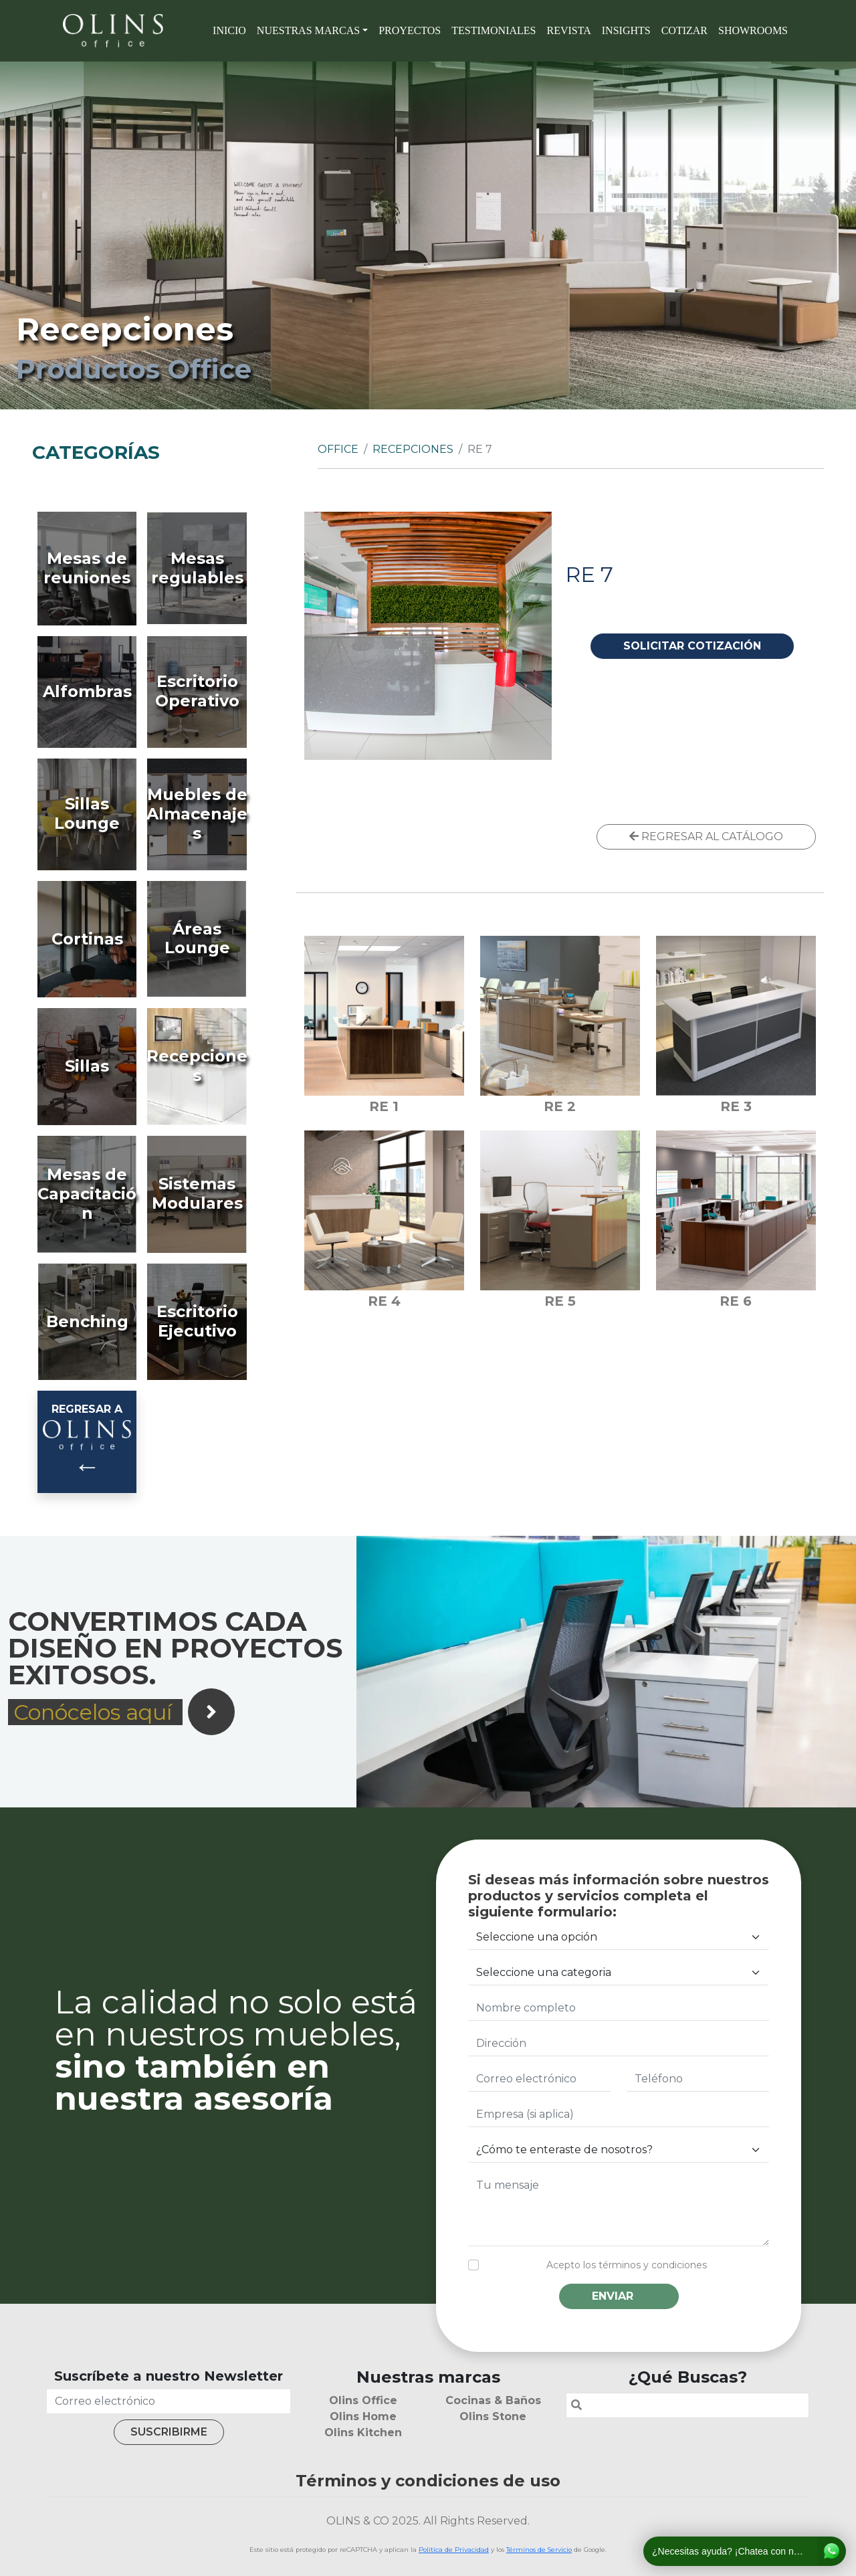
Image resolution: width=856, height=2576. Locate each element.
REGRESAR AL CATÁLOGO (706, 836)
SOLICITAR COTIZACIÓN (692, 645)
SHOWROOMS (753, 30)
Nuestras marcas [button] (308, 30)
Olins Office (363, 2400)
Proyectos (410, 30)
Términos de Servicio (539, 2549)
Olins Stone (492, 2416)
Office (338, 449)
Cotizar (684, 30)
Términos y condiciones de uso (428, 2480)
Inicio (229, 30)
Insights (626, 30)
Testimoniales (493, 30)
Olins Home (363, 2416)
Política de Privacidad (454, 2549)
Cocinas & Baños (493, 2400)
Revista (568, 30)
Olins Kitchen (363, 2432)
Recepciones (412, 449)
